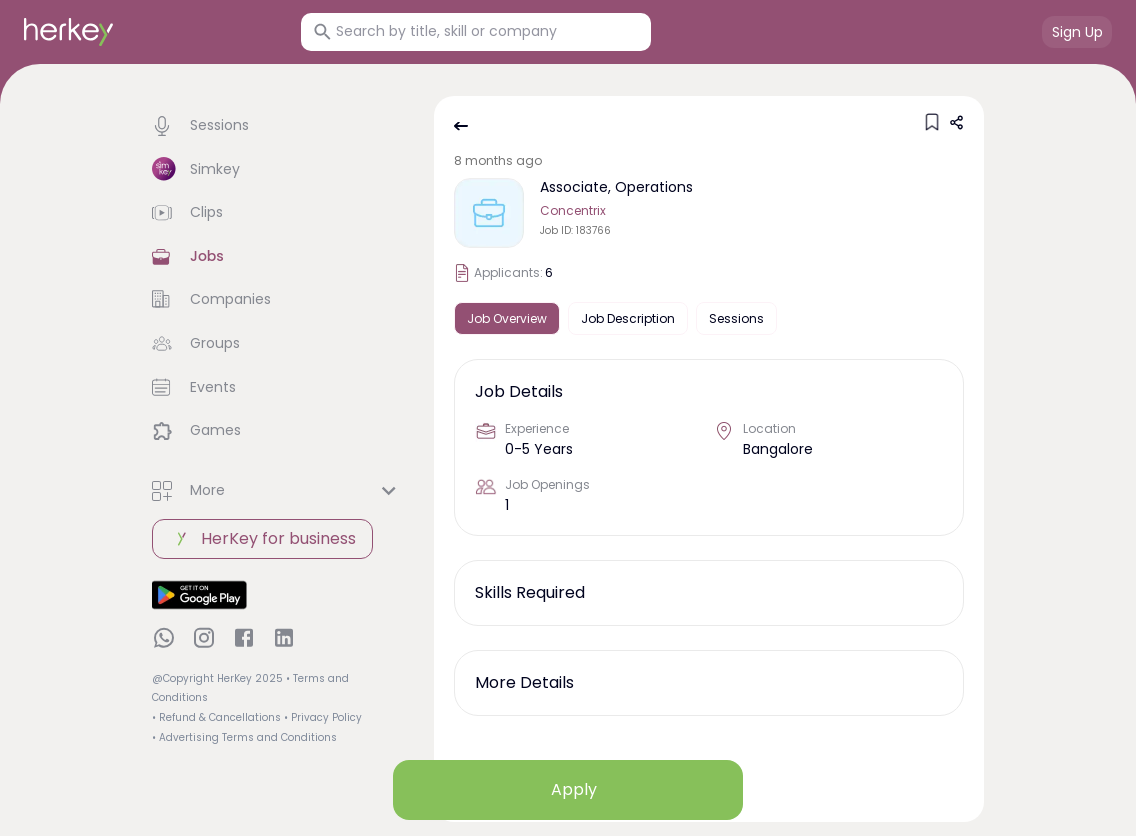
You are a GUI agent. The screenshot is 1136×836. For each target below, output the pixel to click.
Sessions (736, 318)
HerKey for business (262, 539)
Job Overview (507, 318)
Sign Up (1077, 32)
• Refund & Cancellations (216, 717)
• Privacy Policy (323, 717)
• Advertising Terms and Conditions (244, 737)
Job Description (628, 318)
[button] (277, 126)
